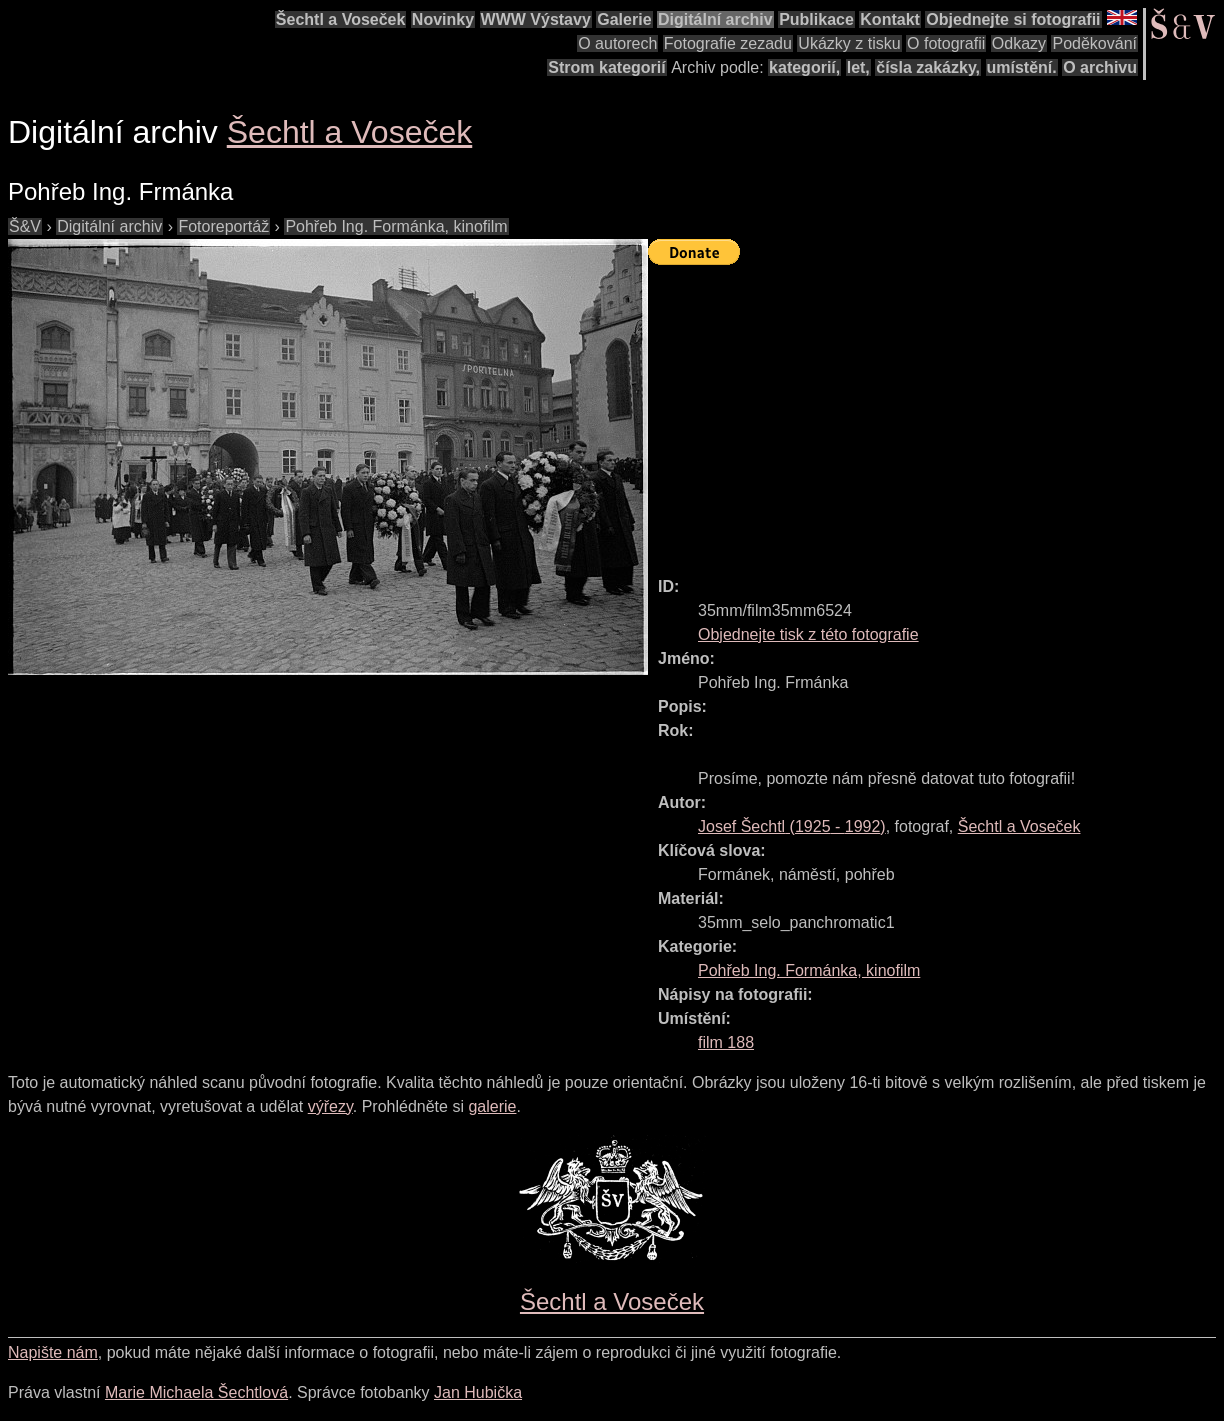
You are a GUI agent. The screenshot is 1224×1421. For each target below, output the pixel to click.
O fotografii (946, 43)
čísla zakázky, (928, 67)
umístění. (1022, 67)
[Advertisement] (936, 412)
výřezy (330, 1106)
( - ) (792, 826)
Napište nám (53, 1352)
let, (858, 67)
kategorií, (804, 67)
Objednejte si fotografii (1013, 19)
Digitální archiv (715, 19)
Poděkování (1094, 43)
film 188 (726, 1042)
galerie (492, 1106)
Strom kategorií (606, 67)
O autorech (617, 43)
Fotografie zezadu (728, 43)
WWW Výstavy (536, 19)
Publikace (816, 19)
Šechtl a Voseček (341, 19)
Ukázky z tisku (849, 43)
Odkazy (1019, 43)
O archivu (1100, 67)
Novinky (443, 19)
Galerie (624, 19)
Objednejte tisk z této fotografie (808, 634)
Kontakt (890, 19)
